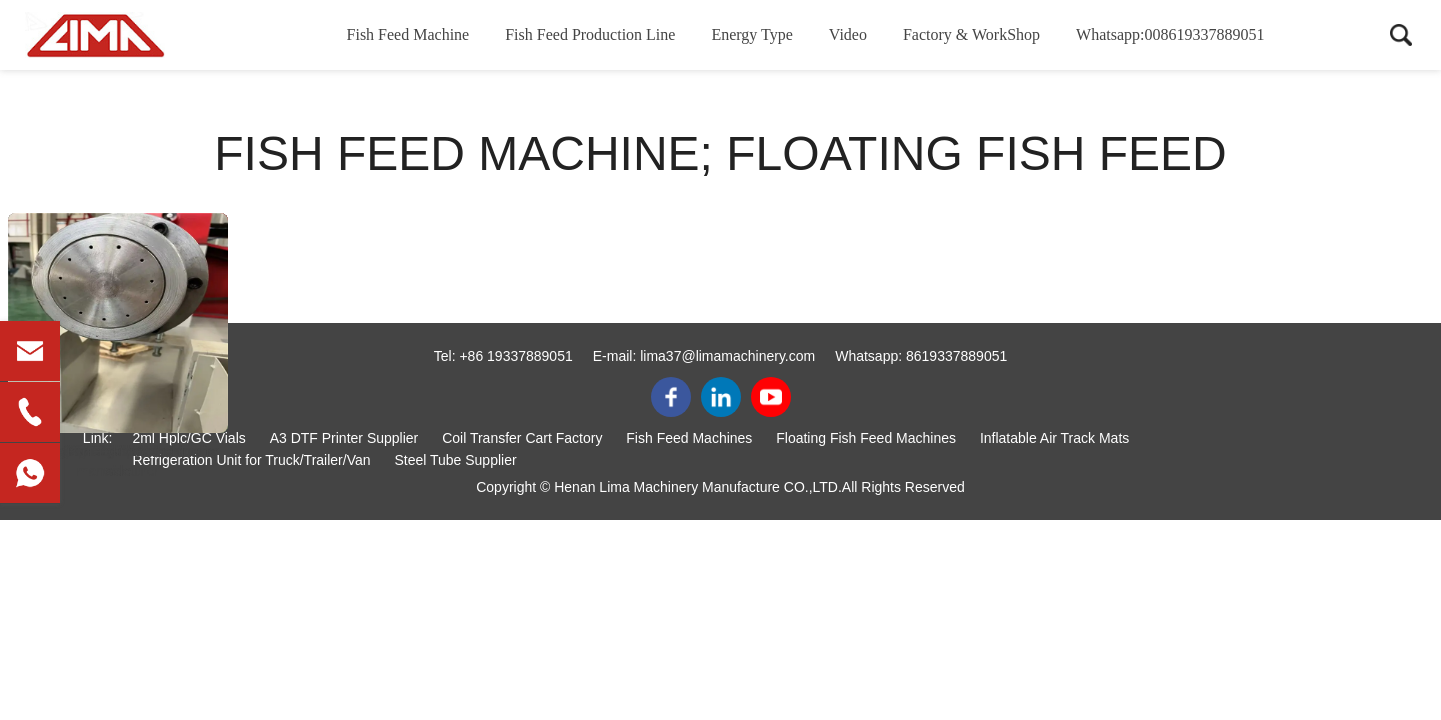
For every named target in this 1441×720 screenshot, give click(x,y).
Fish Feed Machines (689, 438)
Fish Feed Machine (408, 34)
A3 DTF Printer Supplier (344, 438)
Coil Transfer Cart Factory (522, 438)
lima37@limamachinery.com (727, 356)
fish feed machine (118, 451)
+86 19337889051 (515, 356)
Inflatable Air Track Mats (1054, 438)
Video (848, 34)
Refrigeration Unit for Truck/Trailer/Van (251, 460)
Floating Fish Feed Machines (866, 438)
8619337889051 (956, 356)
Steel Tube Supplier (455, 460)
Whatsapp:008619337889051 (1170, 34)
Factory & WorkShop (971, 34)
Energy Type (751, 34)
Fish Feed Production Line (590, 34)
